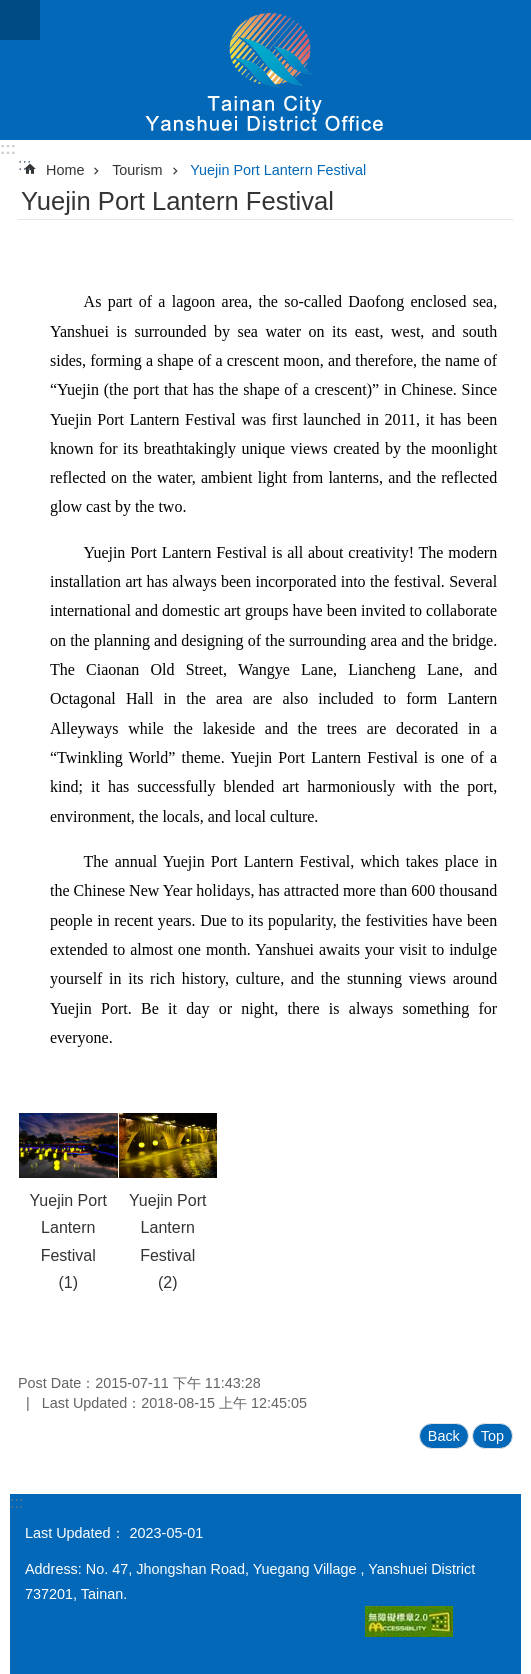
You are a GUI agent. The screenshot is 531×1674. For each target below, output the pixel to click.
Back (444, 1436)
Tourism (137, 170)
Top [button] (492, 1436)
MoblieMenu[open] (20, 20)
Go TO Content (10, 10)
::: (8, 148)
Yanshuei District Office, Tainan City (265, 70)
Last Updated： (75, 1533)
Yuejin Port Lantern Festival (278, 170)
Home (65, 170)
